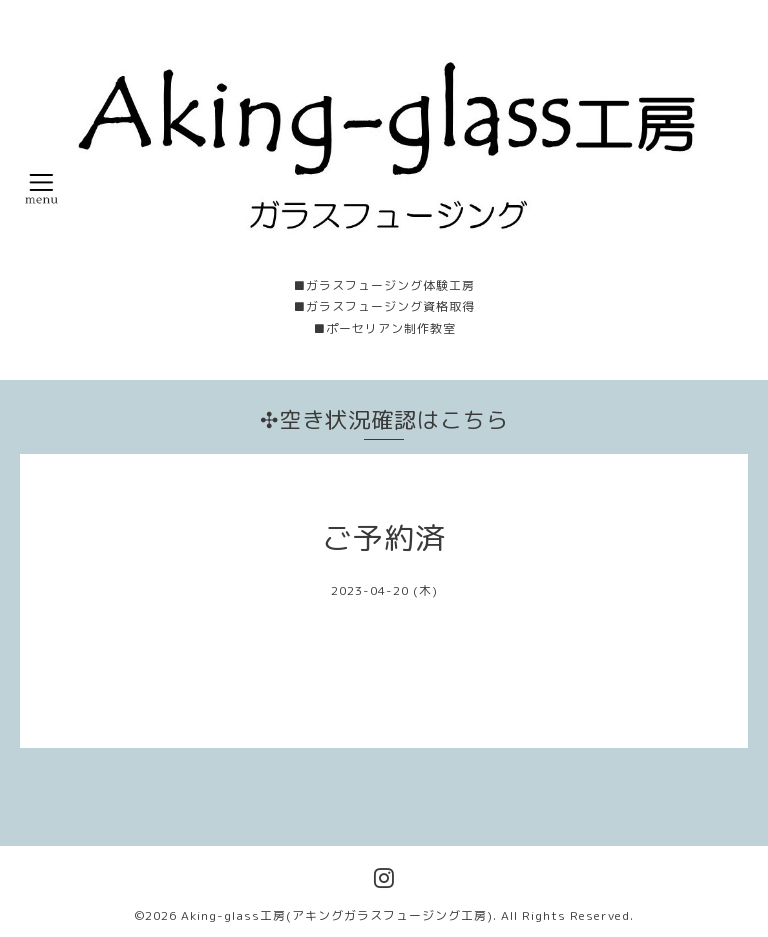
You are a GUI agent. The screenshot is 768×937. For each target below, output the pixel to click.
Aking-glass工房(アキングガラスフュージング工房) (337, 915)
